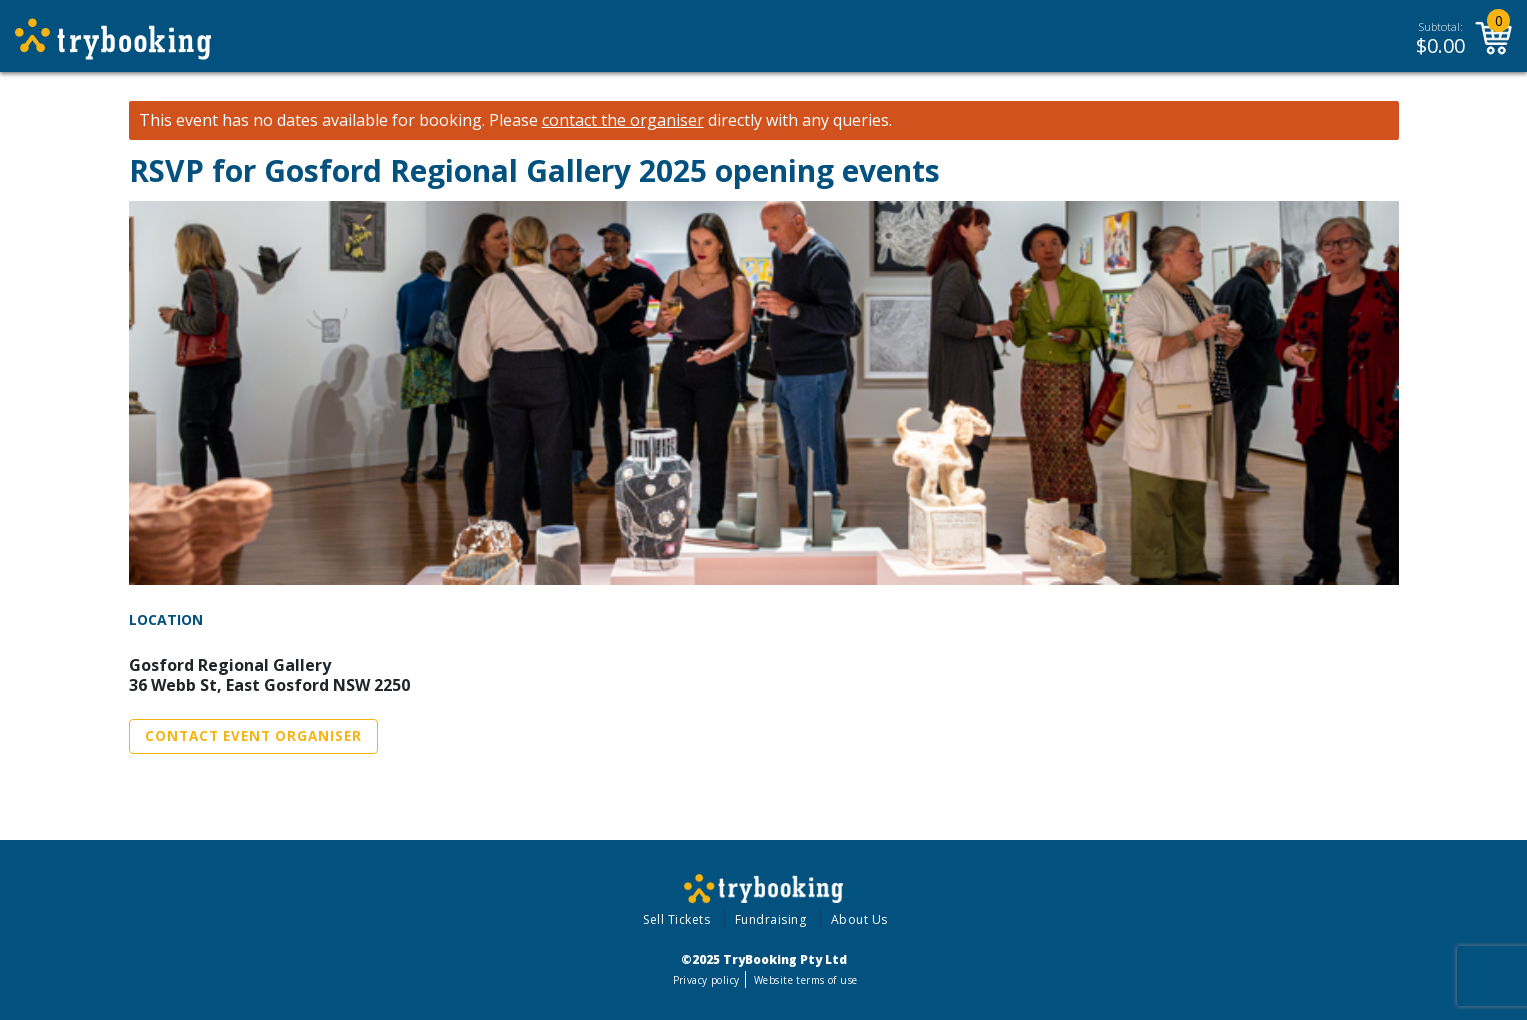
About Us (859, 919)
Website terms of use (805, 980)
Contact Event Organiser (253, 736)
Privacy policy (706, 980)
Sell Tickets (676, 919)
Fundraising (771, 919)
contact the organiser (623, 120)
